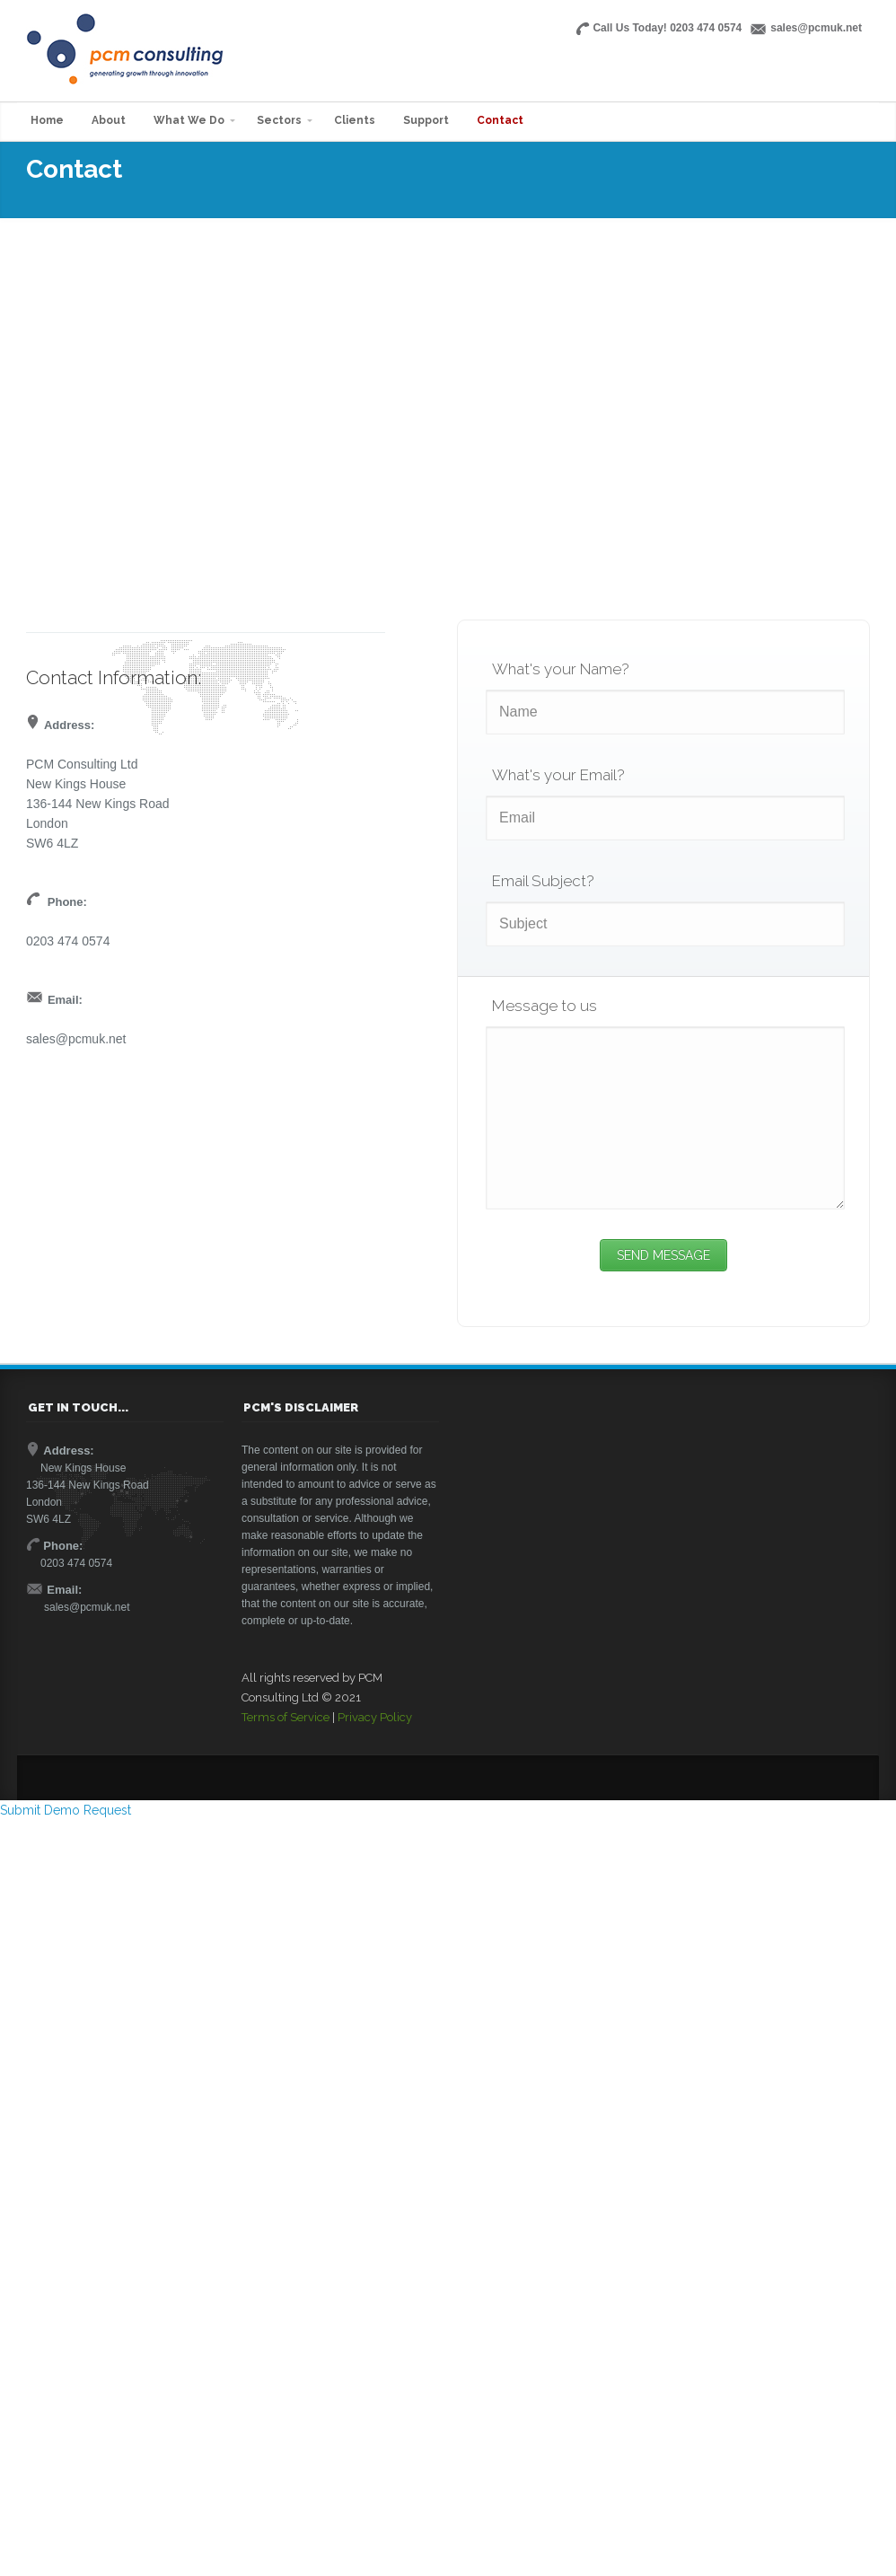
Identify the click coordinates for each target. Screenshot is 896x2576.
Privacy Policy (375, 1717)
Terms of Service (285, 1717)
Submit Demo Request (65, 1810)
